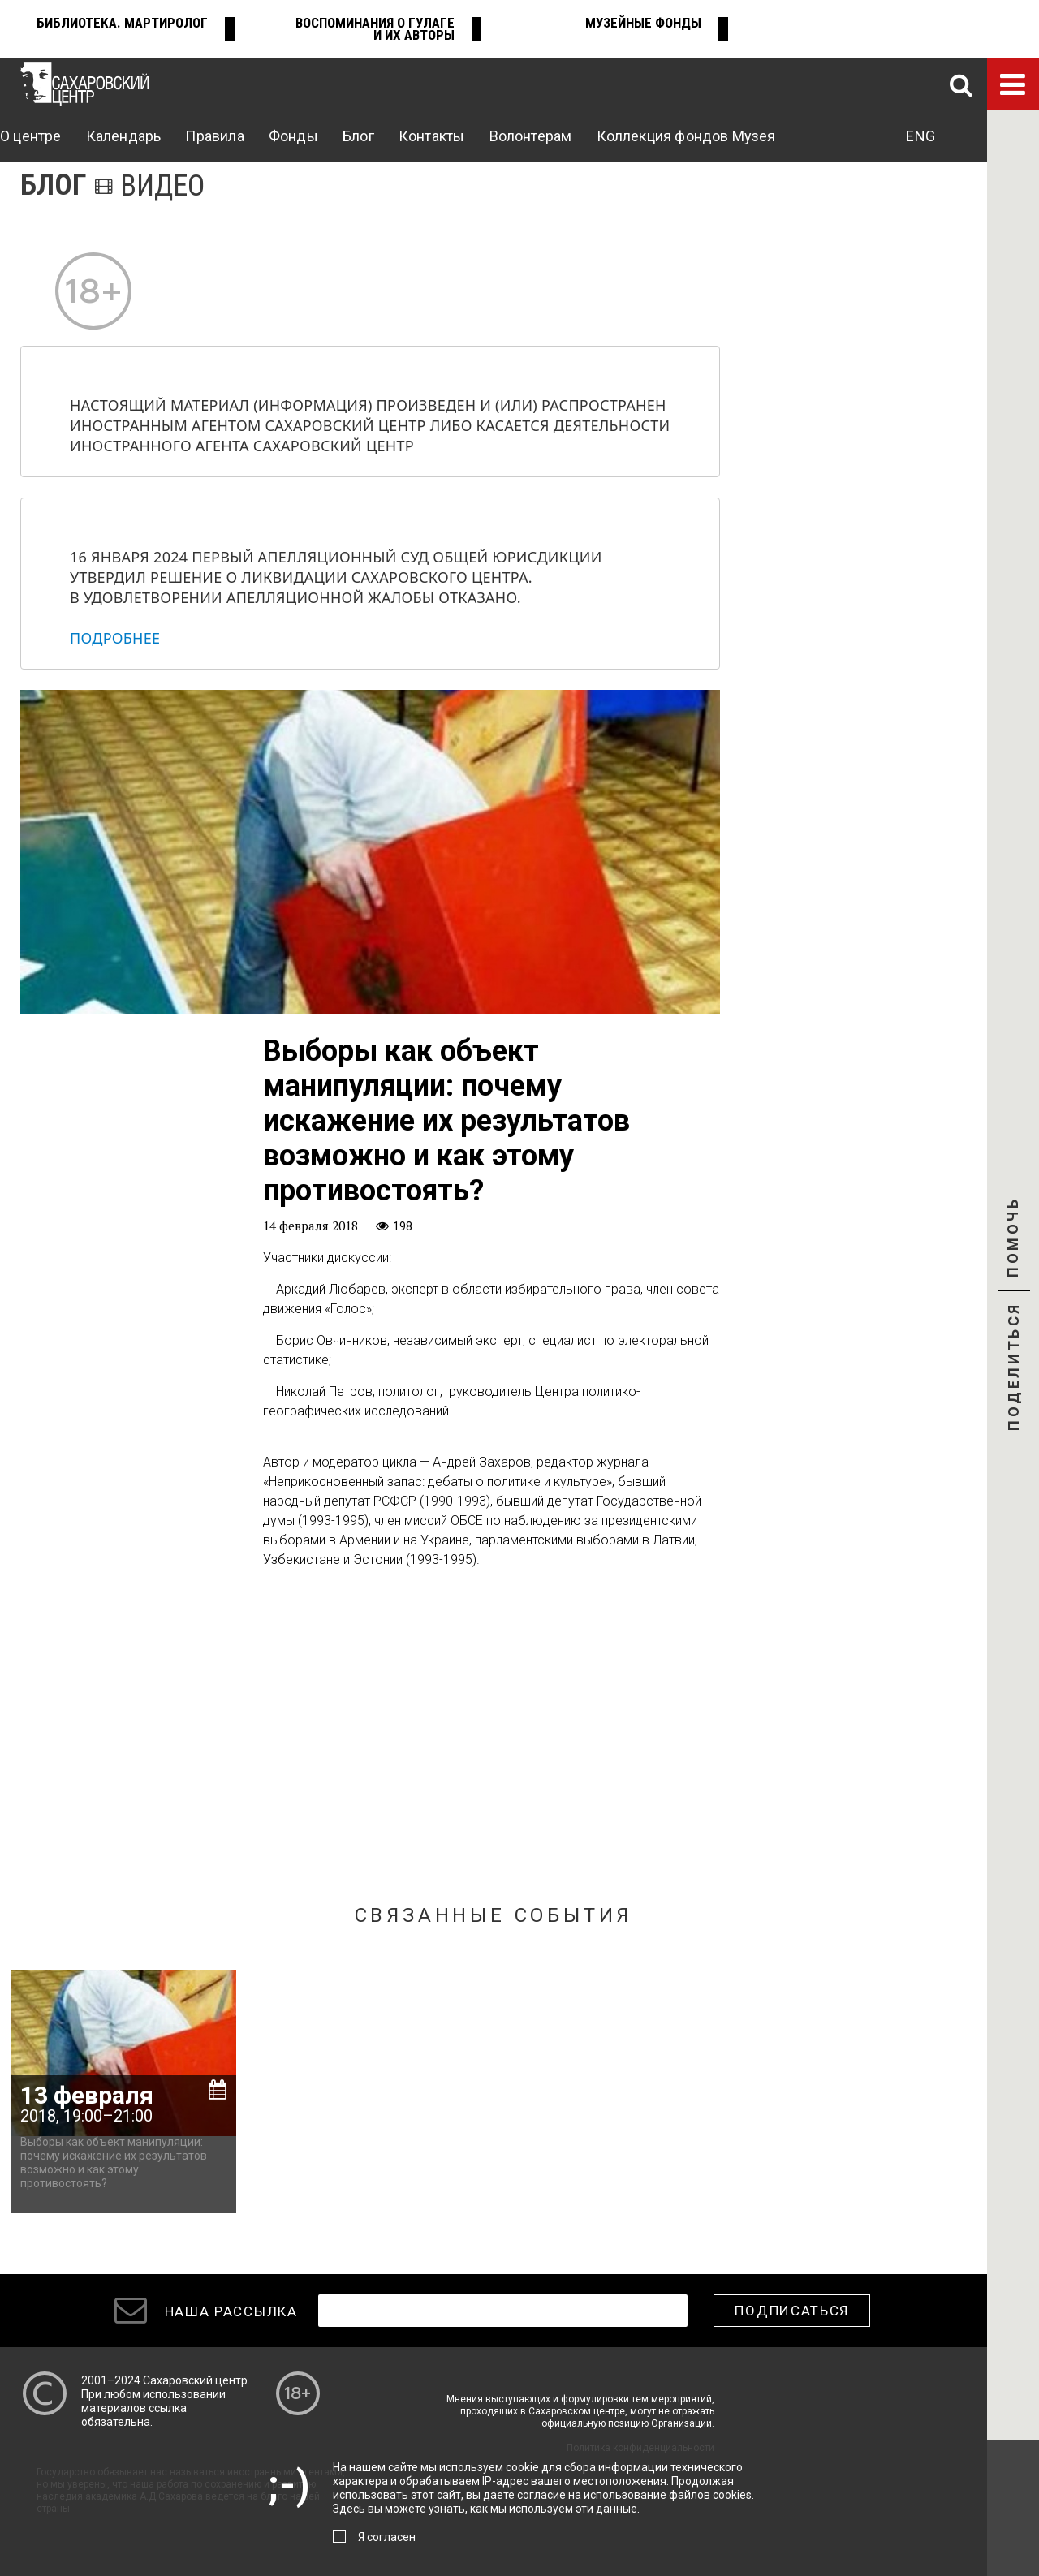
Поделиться (1013, 1368)
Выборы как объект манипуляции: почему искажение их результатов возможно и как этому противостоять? (113, 2162)
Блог (358, 135)
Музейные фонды (643, 23)
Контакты (431, 135)
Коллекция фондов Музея (686, 135)
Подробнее (115, 638)
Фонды (293, 135)
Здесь (349, 2508)
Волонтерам (530, 135)
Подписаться (792, 2310)
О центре (30, 135)
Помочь (1012, 1251)
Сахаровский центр (195, 2380)
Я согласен (387, 2537)
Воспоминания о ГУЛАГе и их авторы (375, 29)
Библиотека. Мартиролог (122, 23)
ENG (920, 135)
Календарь (124, 135)
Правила (214, 135)
